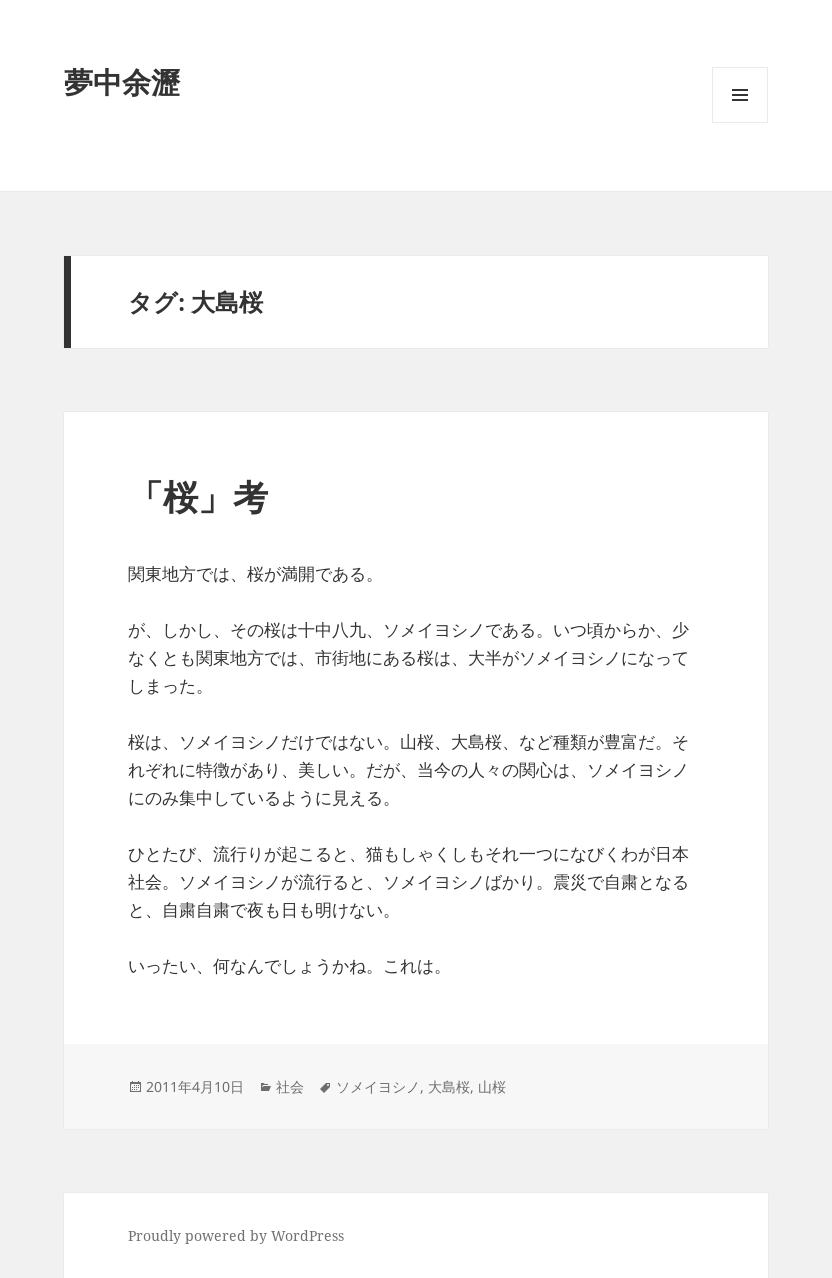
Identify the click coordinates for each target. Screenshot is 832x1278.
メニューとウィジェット (740, 122)
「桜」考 (198, 496)
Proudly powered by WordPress (236, 1235)
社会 (290, 1086)
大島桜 (449, 1086)
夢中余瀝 (122, 81)
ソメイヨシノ (378, 1086)
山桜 (492, 1086)
